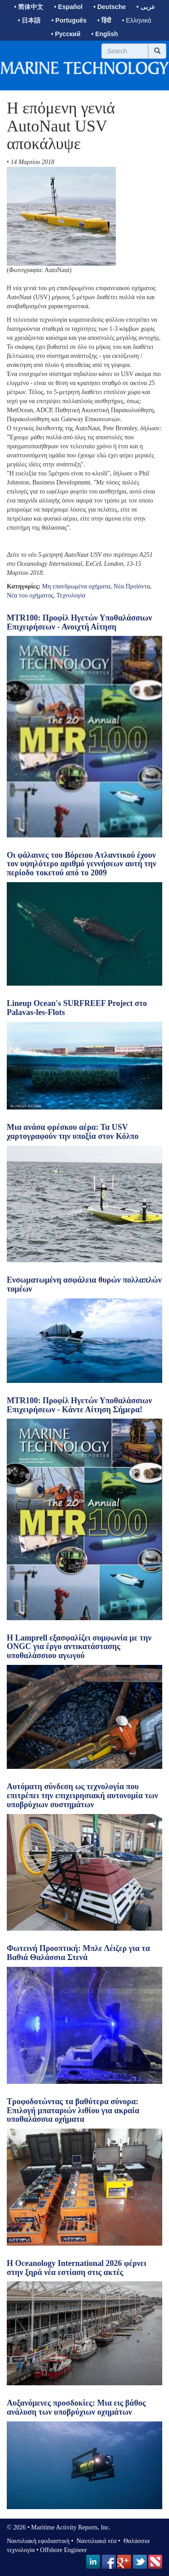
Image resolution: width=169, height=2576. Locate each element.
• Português (69, 20)
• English (104, 34)
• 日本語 (29, 20)
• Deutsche (109, 6)
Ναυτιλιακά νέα (95, 2541)
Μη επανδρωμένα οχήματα (76, 586)
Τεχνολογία (70, 595)
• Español (68, 6)
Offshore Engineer (63, 2550)
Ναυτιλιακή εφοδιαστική (38, 2541)
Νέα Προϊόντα (132, 586)
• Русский (65, 34)
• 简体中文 (28, 6)
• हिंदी (104, 20)
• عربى (146, 6)
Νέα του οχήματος (30, 595)
